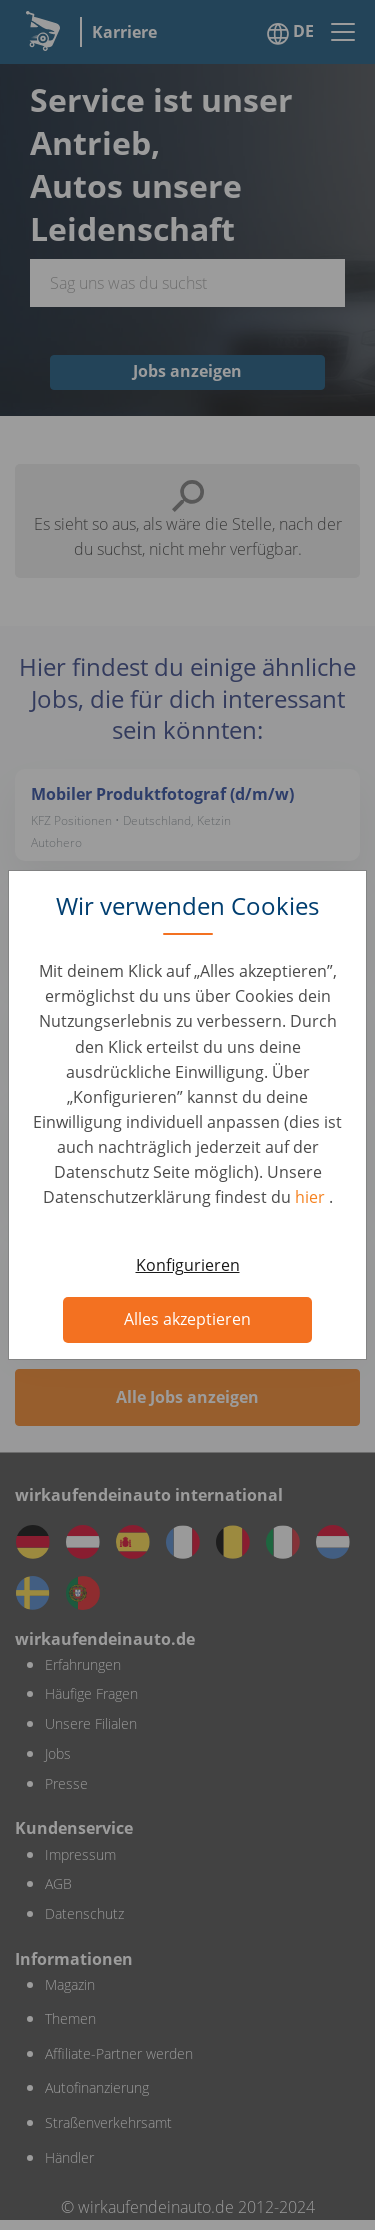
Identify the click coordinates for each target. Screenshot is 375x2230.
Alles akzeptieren (187, 1319)
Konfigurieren (188, 1265)
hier (312, 1197)
